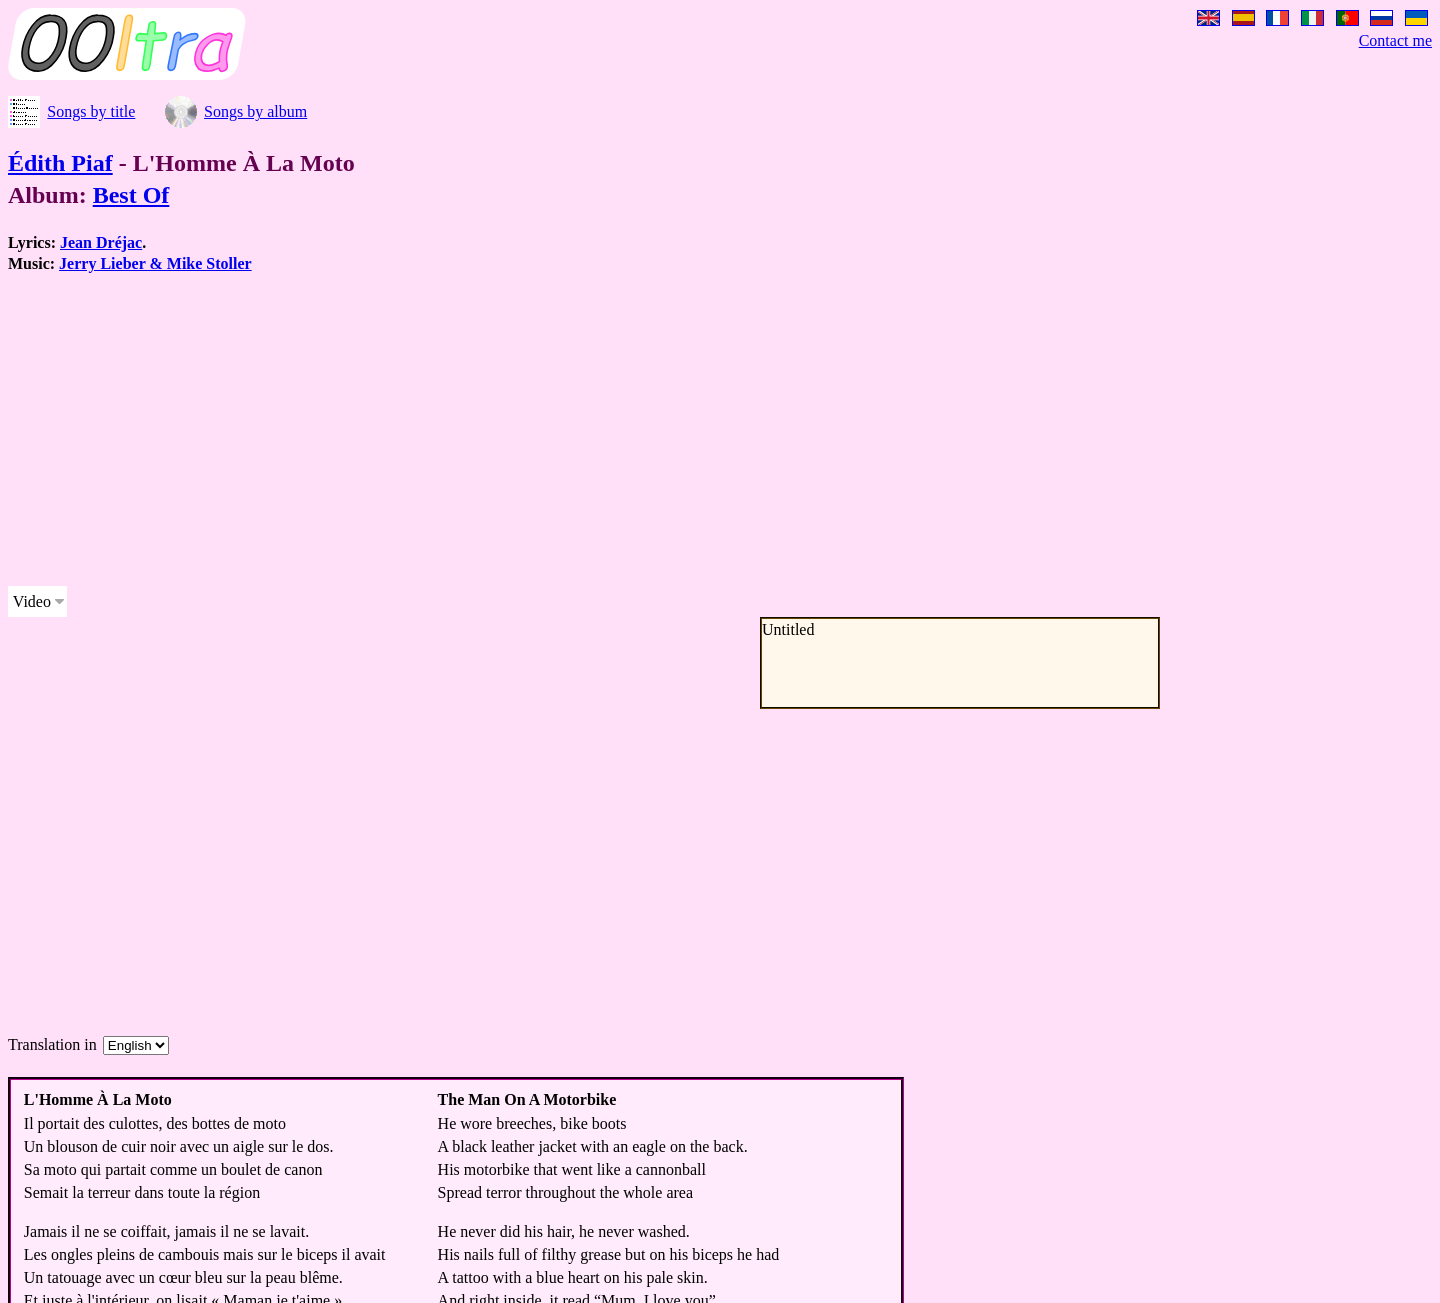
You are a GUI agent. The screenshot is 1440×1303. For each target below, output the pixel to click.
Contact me (1395, 40)
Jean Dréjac (101, 242)
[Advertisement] (608, 430)
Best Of (131, 195)
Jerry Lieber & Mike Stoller (155, 263)
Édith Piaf (60, 163)
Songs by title (91, 111)
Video (32, 601)
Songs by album (255, 111)
